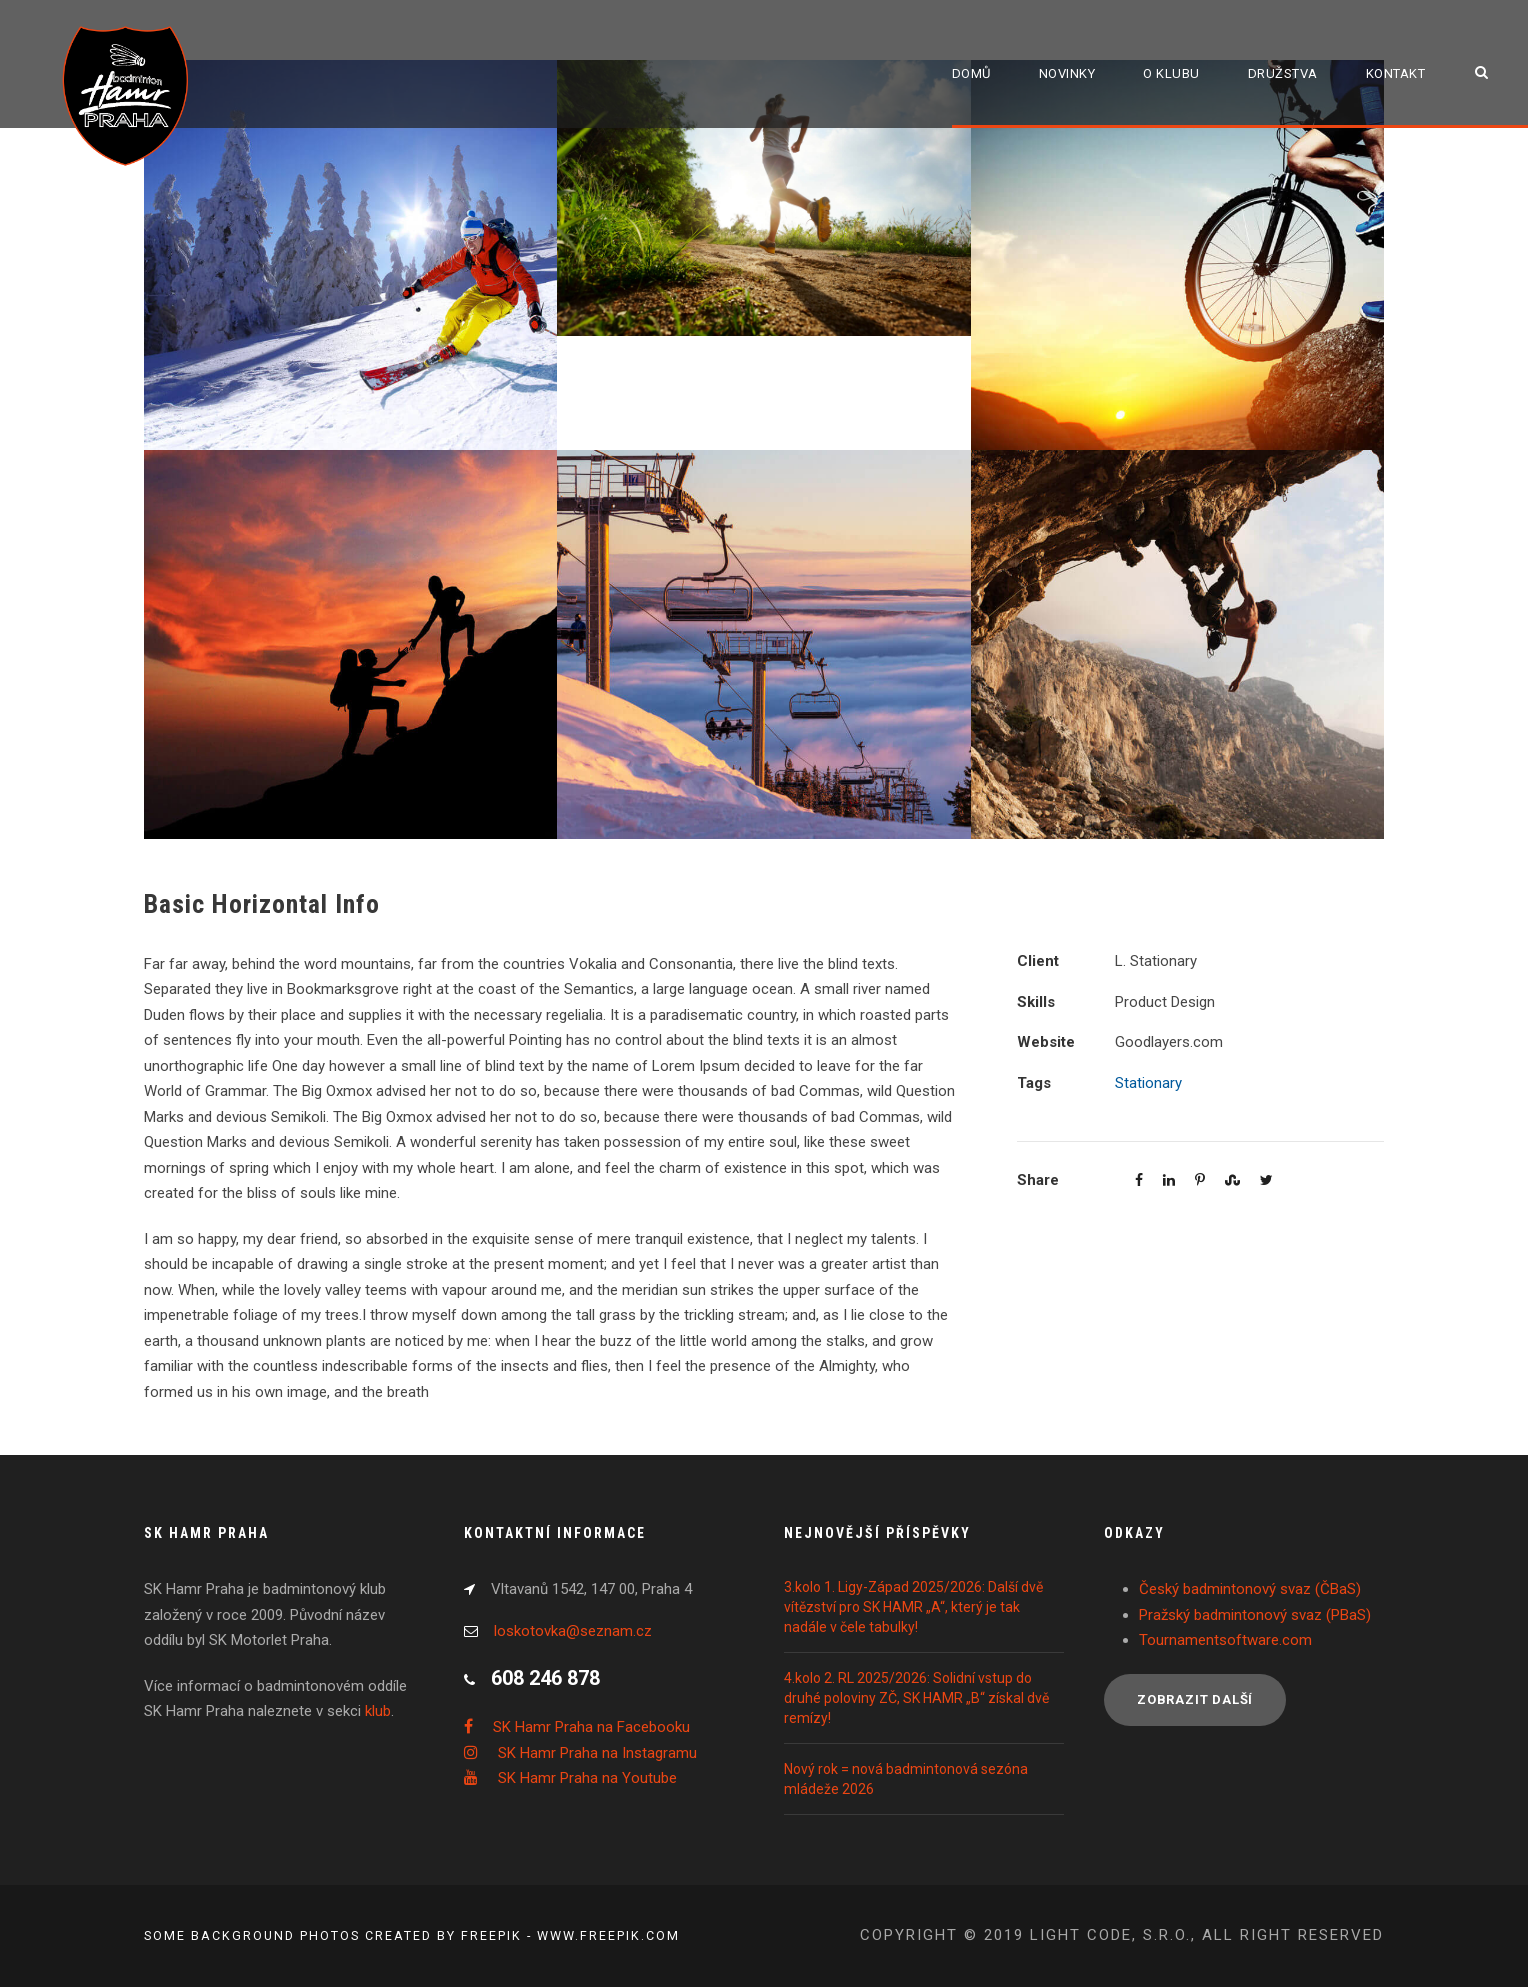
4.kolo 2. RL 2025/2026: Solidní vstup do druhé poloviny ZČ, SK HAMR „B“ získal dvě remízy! (916, 1698)
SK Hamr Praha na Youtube (587, 1778)
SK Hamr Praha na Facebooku (591, 1727)
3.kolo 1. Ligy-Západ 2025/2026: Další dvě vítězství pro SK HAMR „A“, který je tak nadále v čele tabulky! (913, 1607)
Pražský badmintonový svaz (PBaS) (1255, 1615)
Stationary (1148, 1083)
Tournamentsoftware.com (1225, 1640)
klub (378, 1711)
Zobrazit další (1195, 1699)
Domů (971, 73)
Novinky (1067, 73)
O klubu (1171, 73)
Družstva (1283, 73)
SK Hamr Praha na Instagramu (597, 1753)
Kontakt (1396, 73)
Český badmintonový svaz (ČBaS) (1250, 1589)
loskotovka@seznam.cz (573, 1631)
